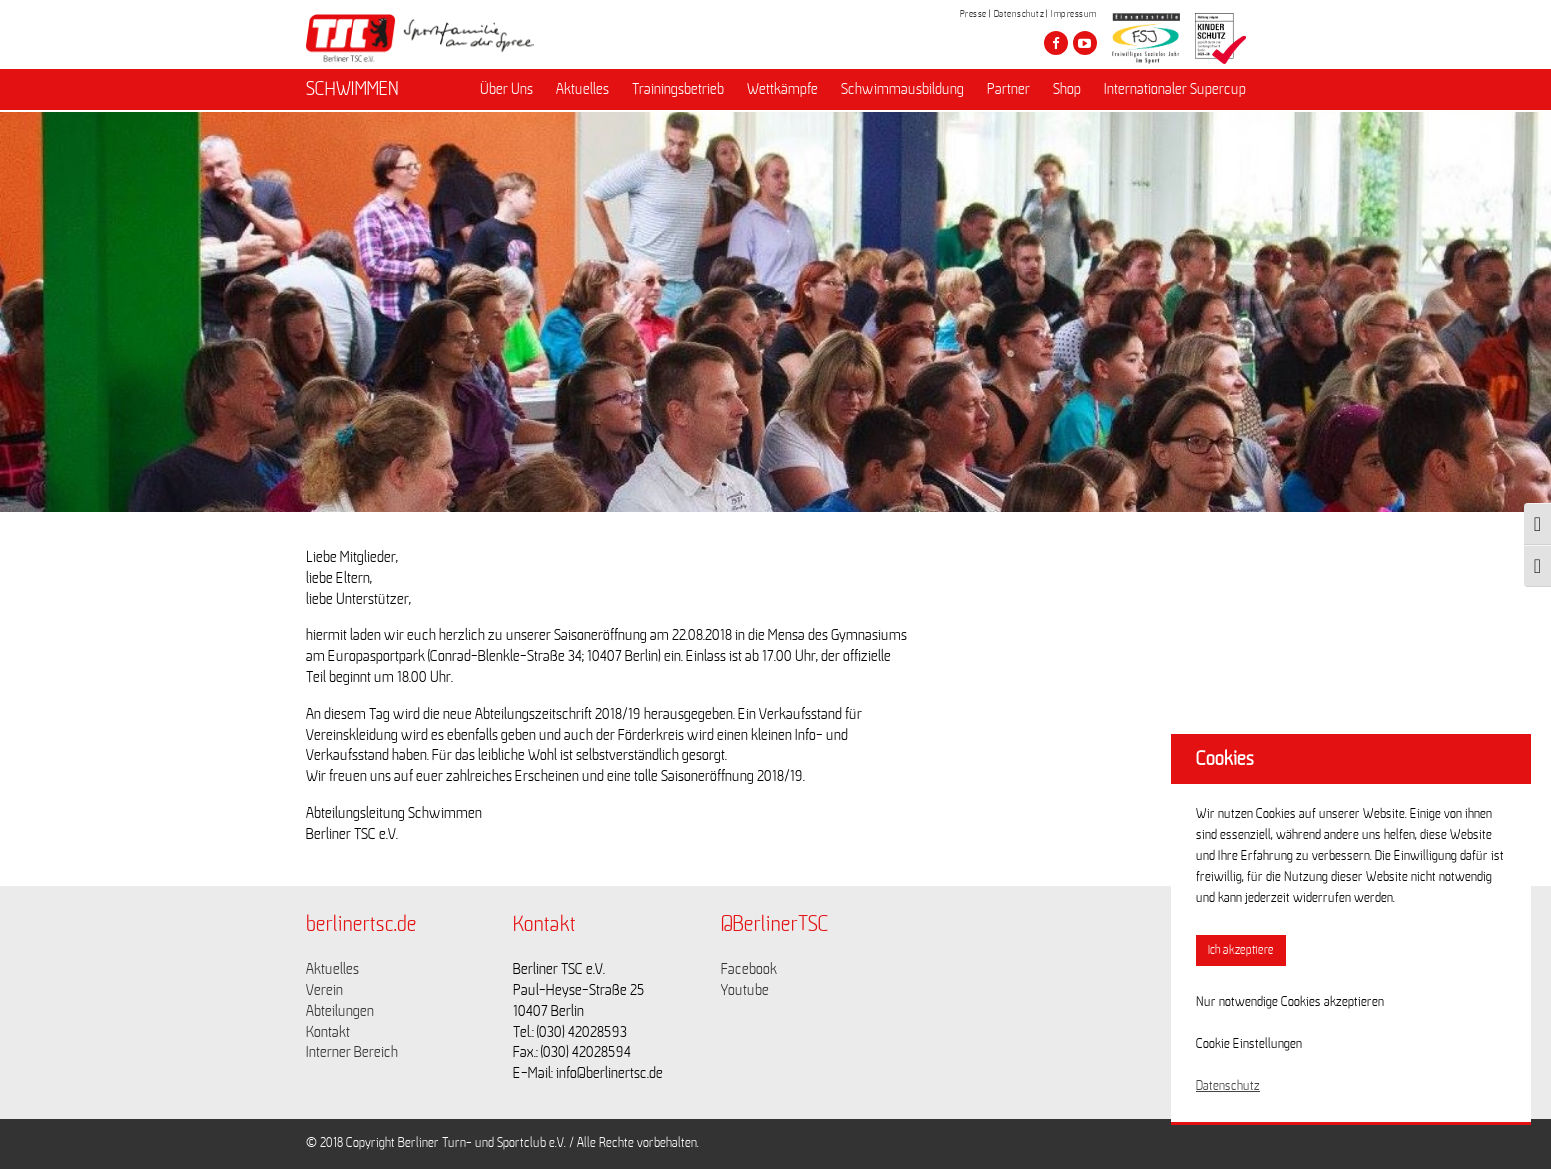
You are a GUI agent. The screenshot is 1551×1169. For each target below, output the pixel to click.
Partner (1008, 91)
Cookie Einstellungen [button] (1249, 1044)
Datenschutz (1019, 14)
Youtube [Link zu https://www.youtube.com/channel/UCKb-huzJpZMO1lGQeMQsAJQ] (745, 990)
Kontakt (328, 1032)
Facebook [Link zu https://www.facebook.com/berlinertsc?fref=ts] (749, 969)
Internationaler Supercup (1175, 91)
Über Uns (506, 91)
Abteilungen (340, 1011)
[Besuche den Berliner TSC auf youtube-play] (1085, 43)
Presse (973, 14)
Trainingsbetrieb (678, 91)
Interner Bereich (352, 1052)
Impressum (1074, 14)
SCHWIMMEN (352, 91)
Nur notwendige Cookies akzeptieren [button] (1290, 1002)
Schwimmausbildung (902, 91)
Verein (324, 990)
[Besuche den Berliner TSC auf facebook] (1056, 43)
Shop (1067, 91)
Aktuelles (582, 91)
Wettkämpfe (782, 91)
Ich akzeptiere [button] (1241, 950)
